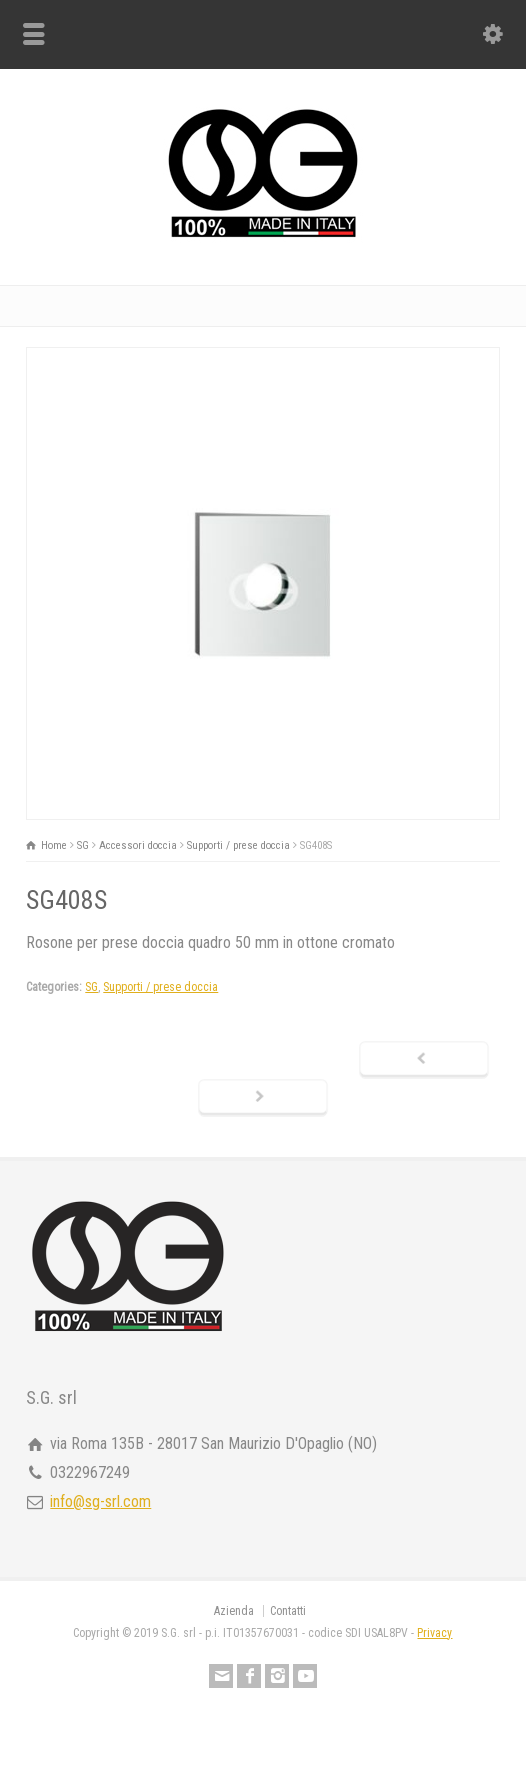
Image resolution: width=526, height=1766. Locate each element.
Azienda (234, 1611)
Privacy (434, 1633)
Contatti (288, 1611)
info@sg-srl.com (100, 1501)
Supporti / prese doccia (160, 987)
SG (91, 987)
